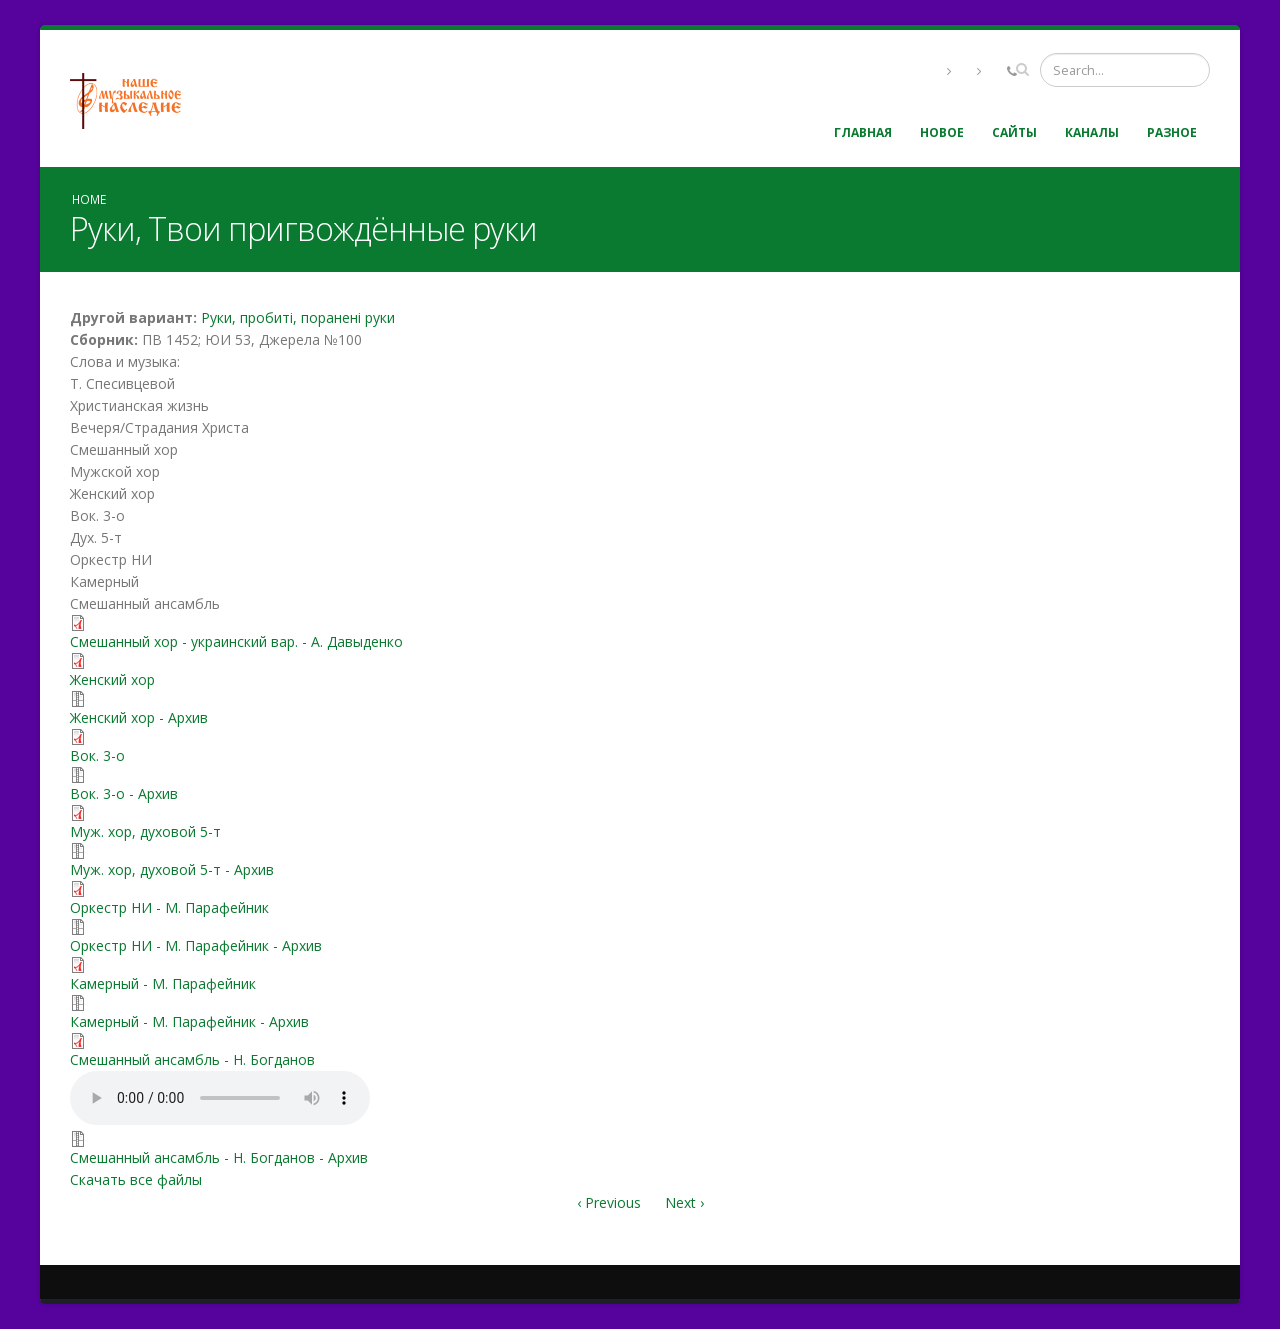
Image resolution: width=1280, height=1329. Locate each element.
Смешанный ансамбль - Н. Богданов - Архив (219, 1157)
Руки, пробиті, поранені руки (298, 317)
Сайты (1014, 132)
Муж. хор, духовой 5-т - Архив (172, 869)
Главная (863, 132)
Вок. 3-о (97, 755)
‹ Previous (609, 1202)
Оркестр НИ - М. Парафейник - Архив (196, 945)
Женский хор (112, 679)
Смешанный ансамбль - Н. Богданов (192, 1059)
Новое (942, 132)
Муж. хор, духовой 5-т (145, 831)
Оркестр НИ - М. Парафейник (169, 907)
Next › (684, 1202)
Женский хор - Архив (139, 717)
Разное (1172, 132)
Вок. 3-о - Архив (124, 793)
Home (89, 199)
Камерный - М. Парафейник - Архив (189, 1021)
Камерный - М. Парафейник (163, 983)
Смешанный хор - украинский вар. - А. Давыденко (236, 641)
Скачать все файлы (136, 1179)
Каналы (1092, 132)
